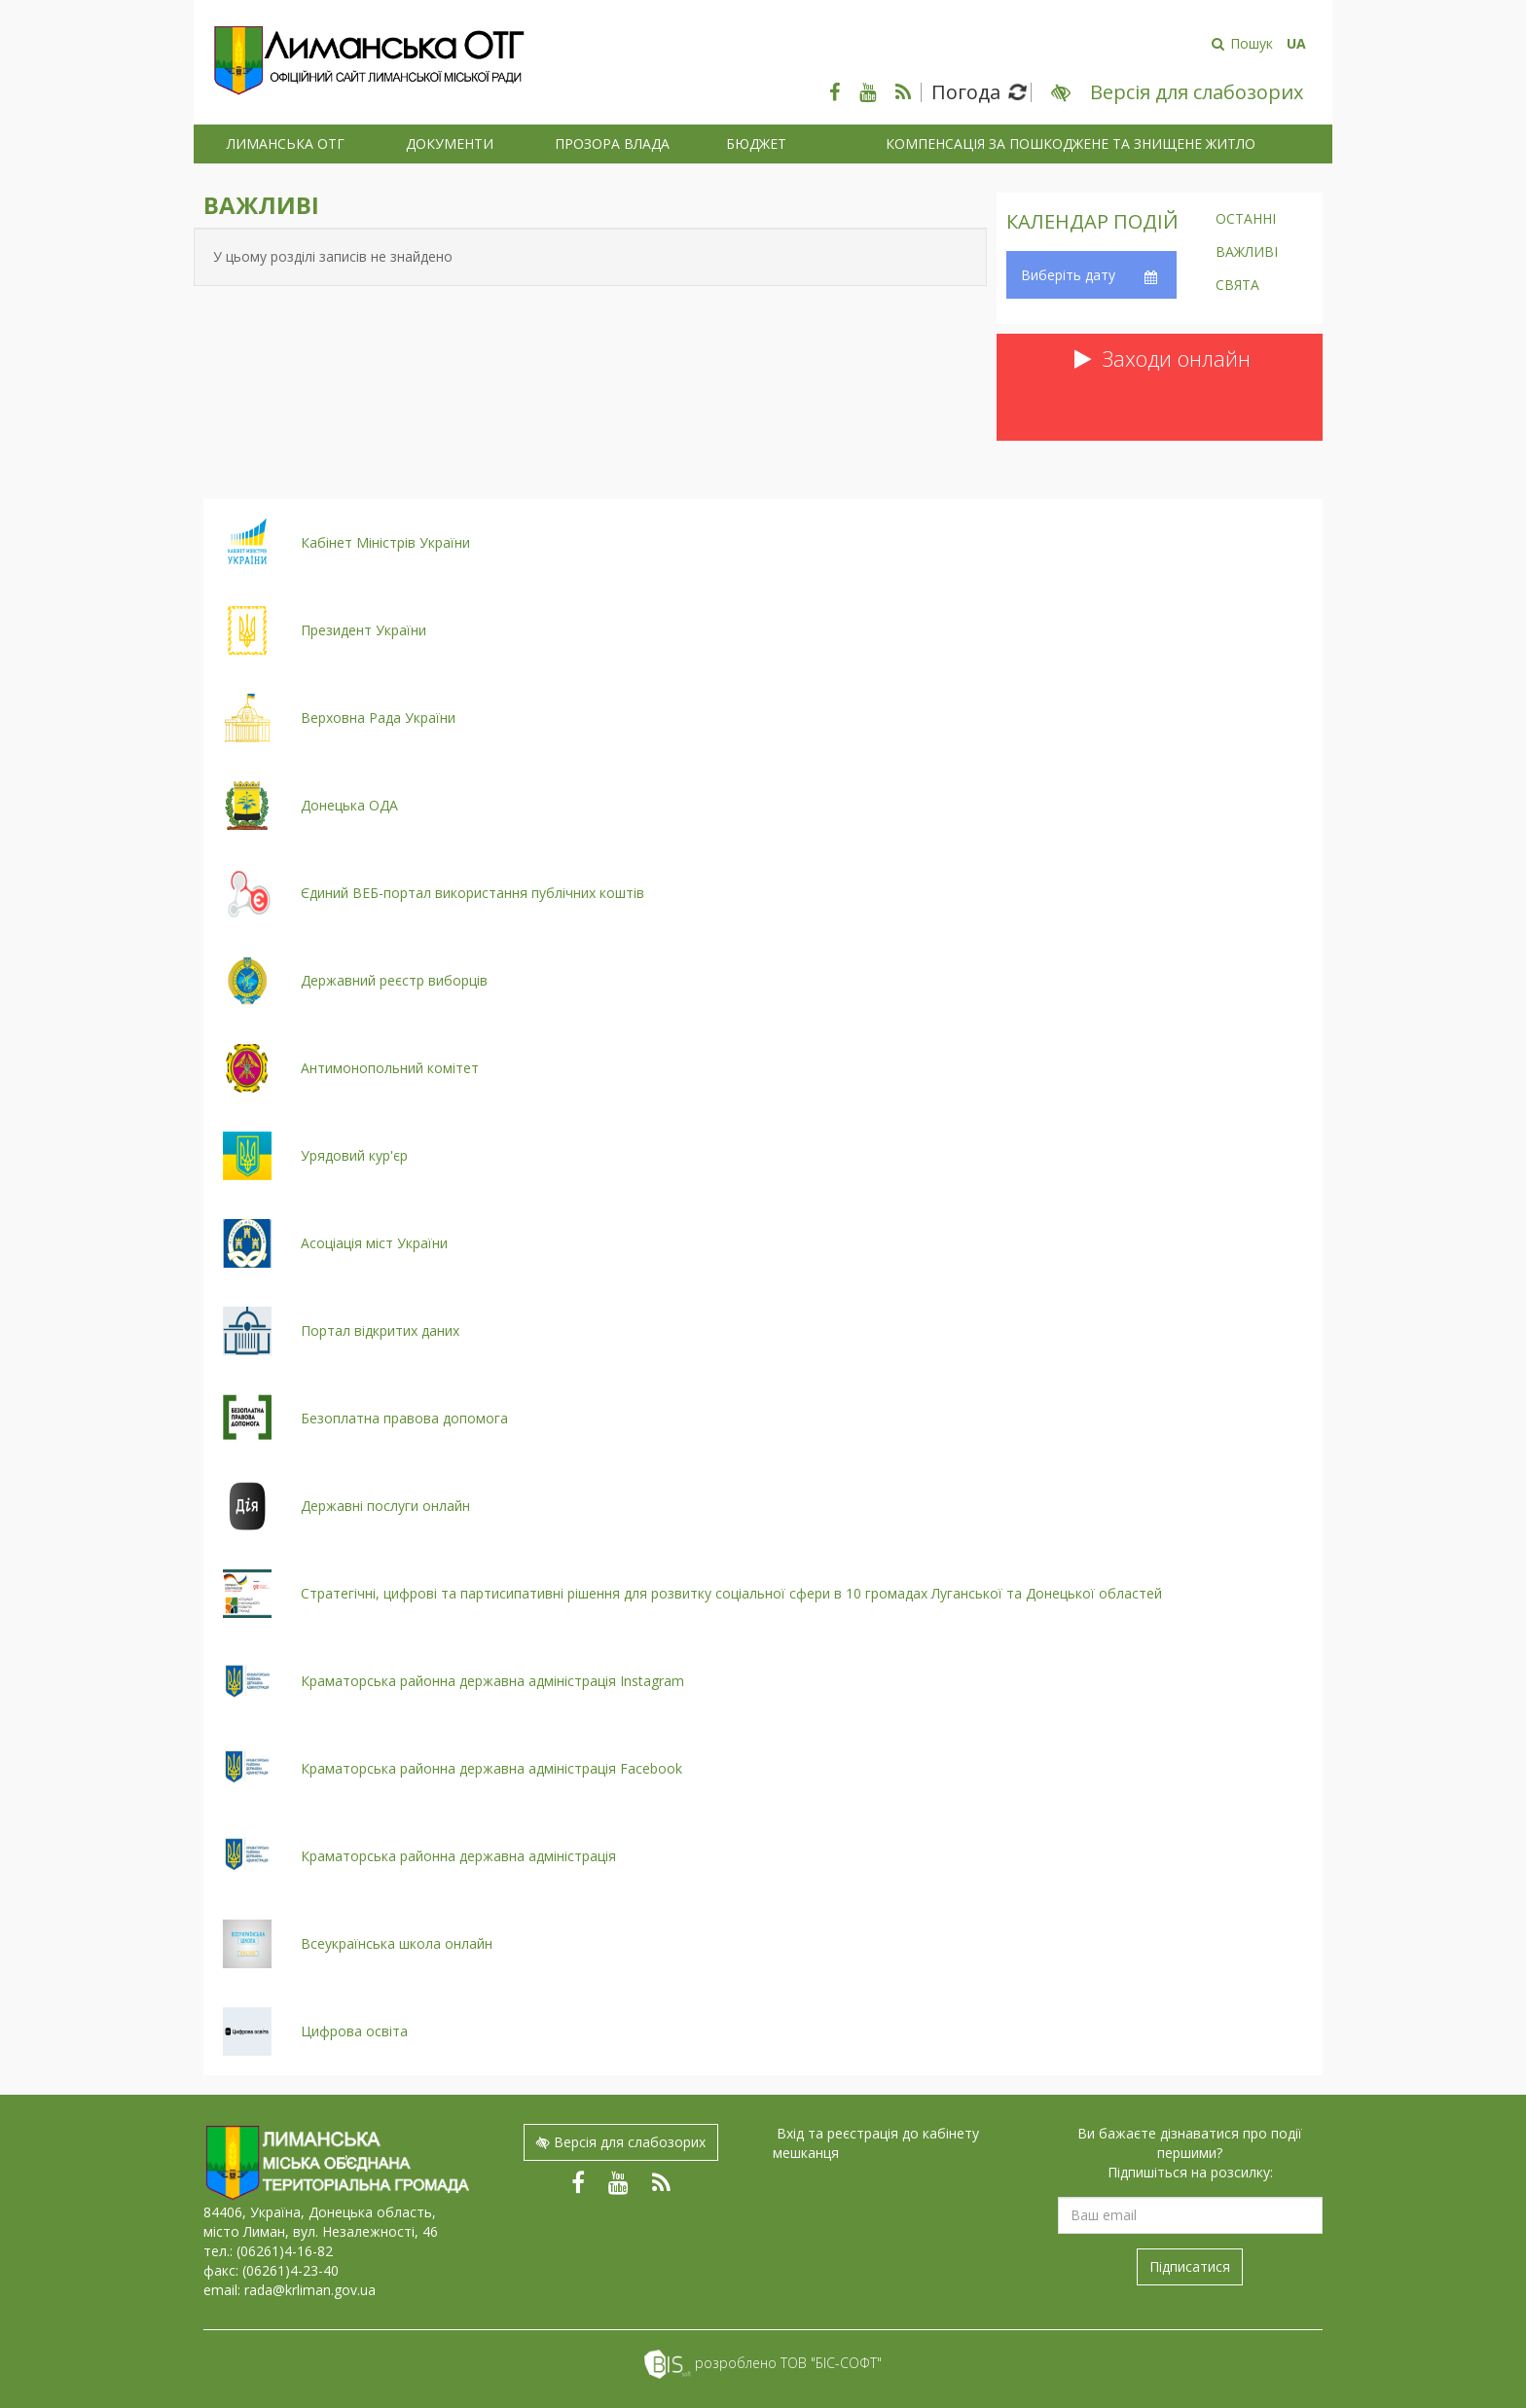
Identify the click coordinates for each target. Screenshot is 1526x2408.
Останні (1246, 220)
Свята (1237, 286)
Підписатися (1189, 2266)
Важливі (1247, 253)
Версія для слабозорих (621, 2142)
